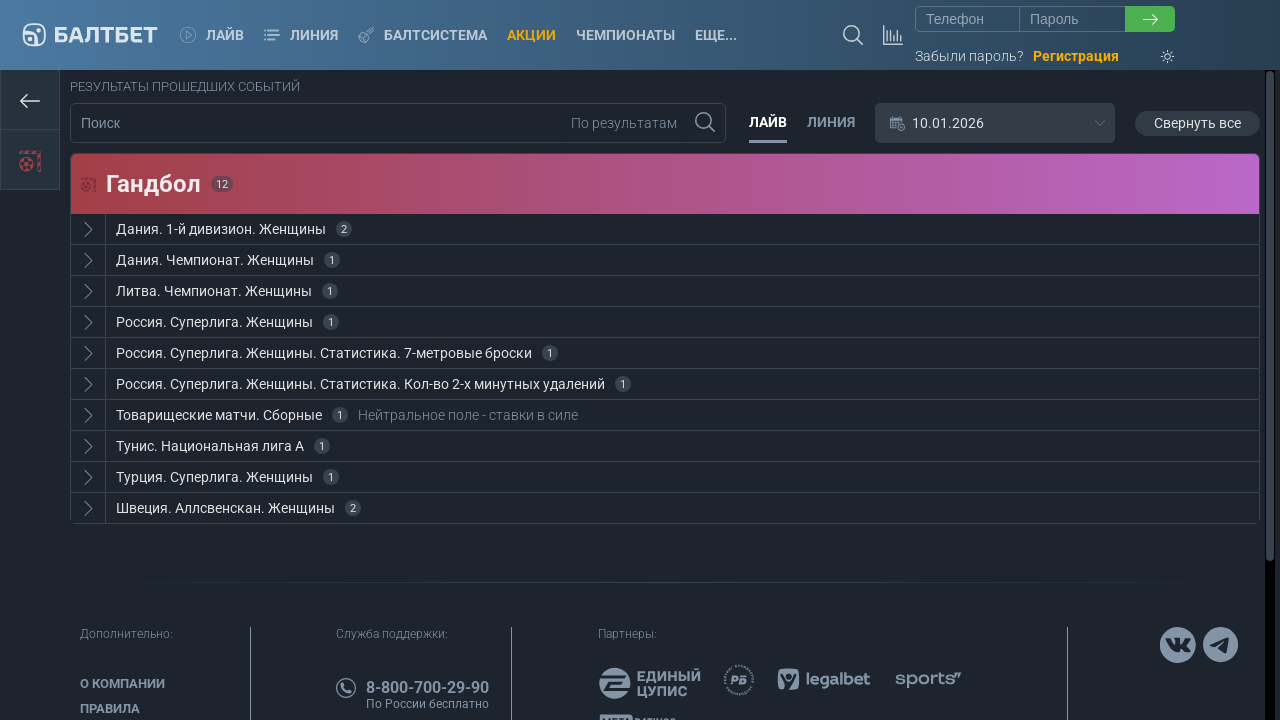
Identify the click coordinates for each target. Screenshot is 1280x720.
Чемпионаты (625, 35)
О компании (122, 683)
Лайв (212, 35)
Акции (531, 35)
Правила (110, 708)
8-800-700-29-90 (427, 687)
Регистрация (1076, 56)
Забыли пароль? (969, 56)
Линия (301, 35)
